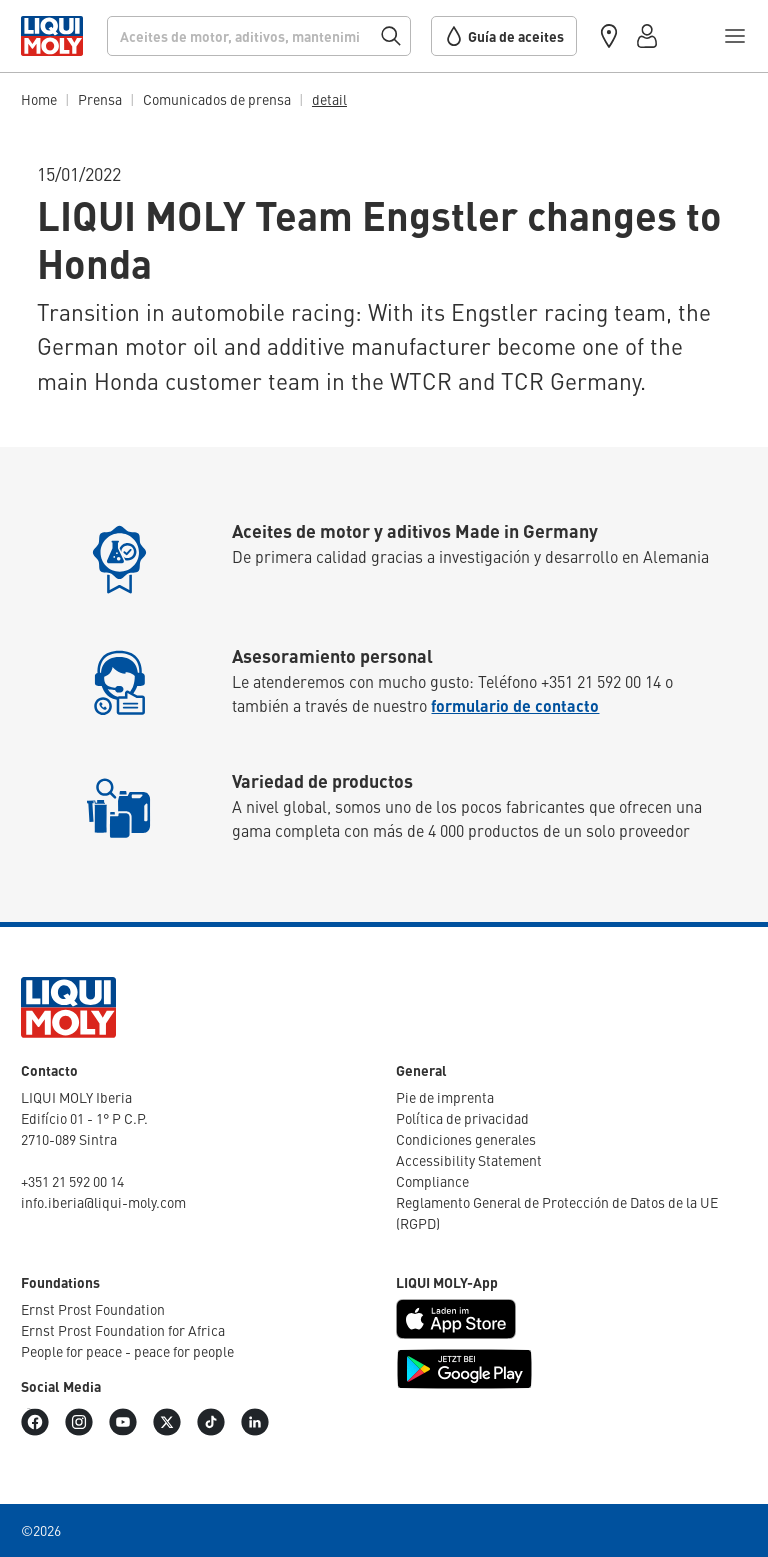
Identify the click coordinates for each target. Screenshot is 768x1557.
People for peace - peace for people (127, 1351)
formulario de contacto (515, 705)
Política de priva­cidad (462, 1118)
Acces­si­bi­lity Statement (469, 1160)
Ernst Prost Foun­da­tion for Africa (123, 1330)
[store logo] (52, 36)
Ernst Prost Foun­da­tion (93, 1309)
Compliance (432, 1181)
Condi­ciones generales (466, 1139)
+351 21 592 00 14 (72, 1181)
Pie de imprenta (445, 1097)
